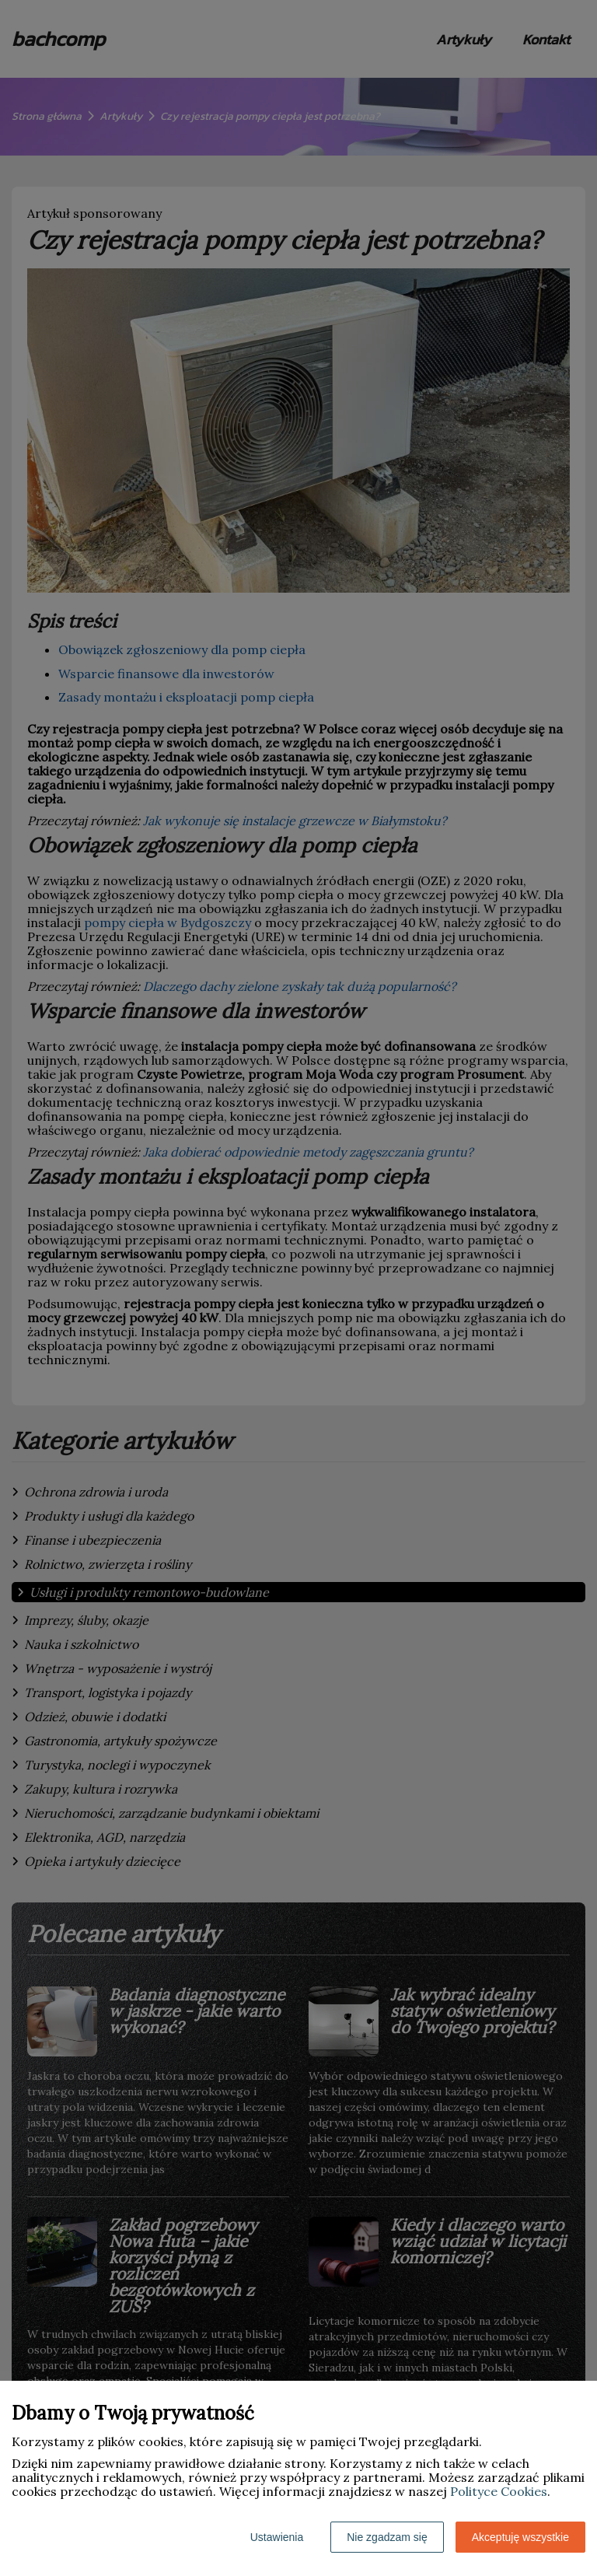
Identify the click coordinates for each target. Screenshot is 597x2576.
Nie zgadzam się (387, 2537)
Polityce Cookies (498, 2491)
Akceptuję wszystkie (520, 2537)
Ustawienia (276, 2537)
